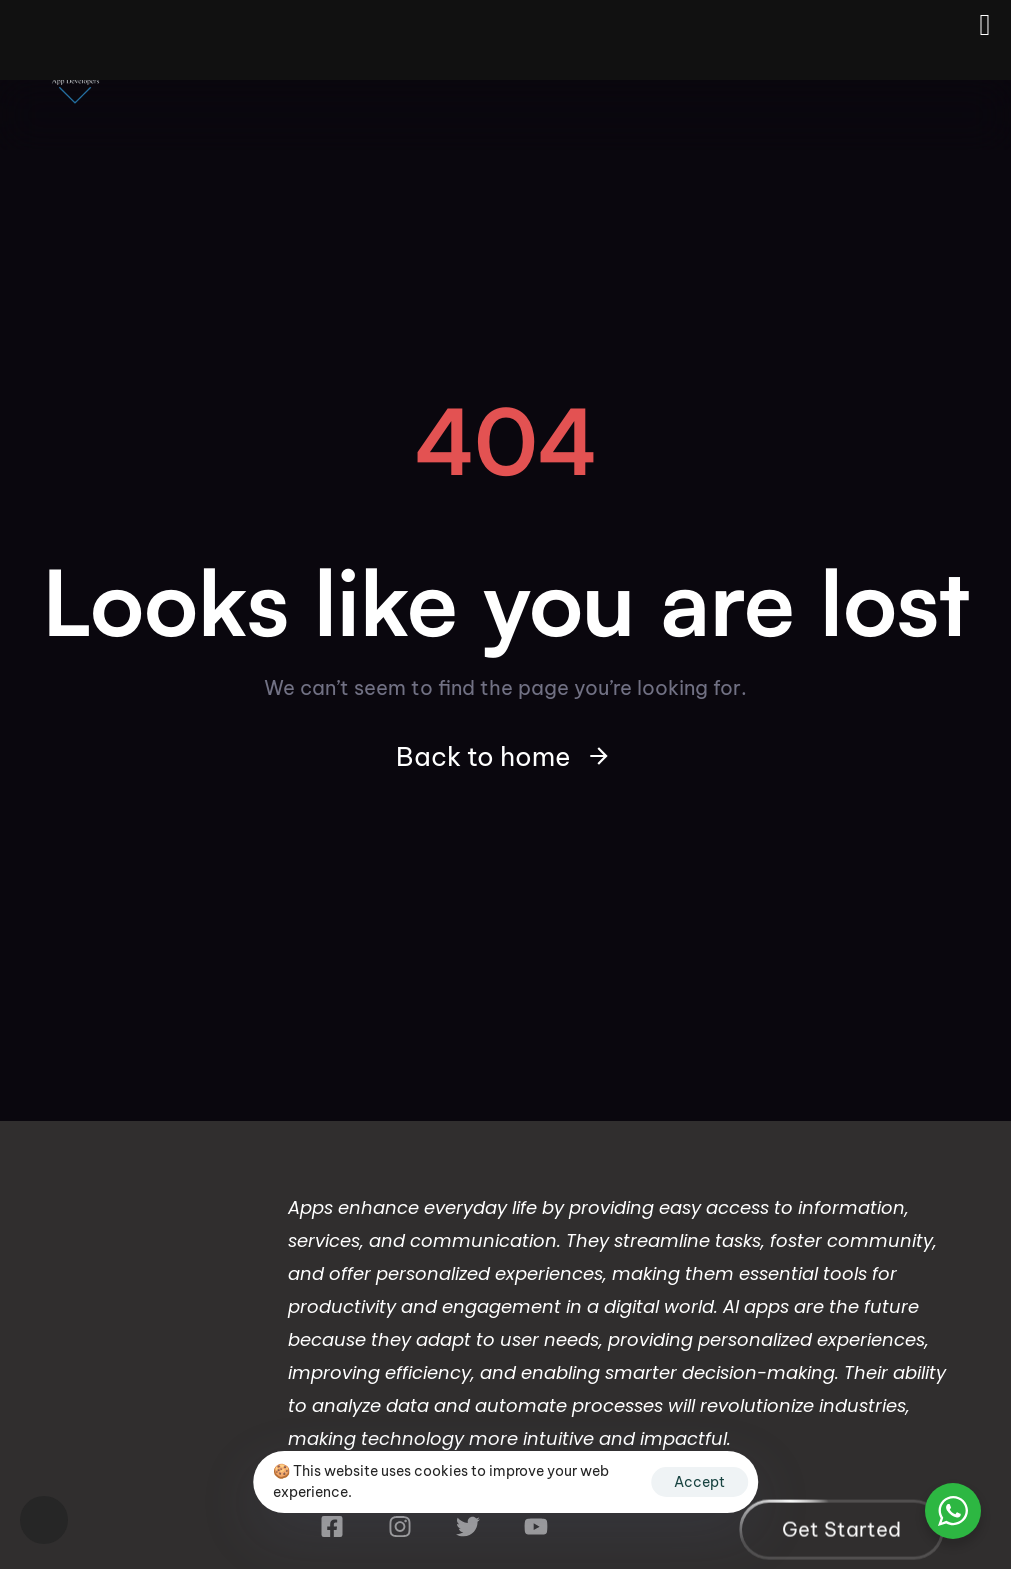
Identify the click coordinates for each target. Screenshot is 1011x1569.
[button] (44, 1520)
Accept (699, 1482)
